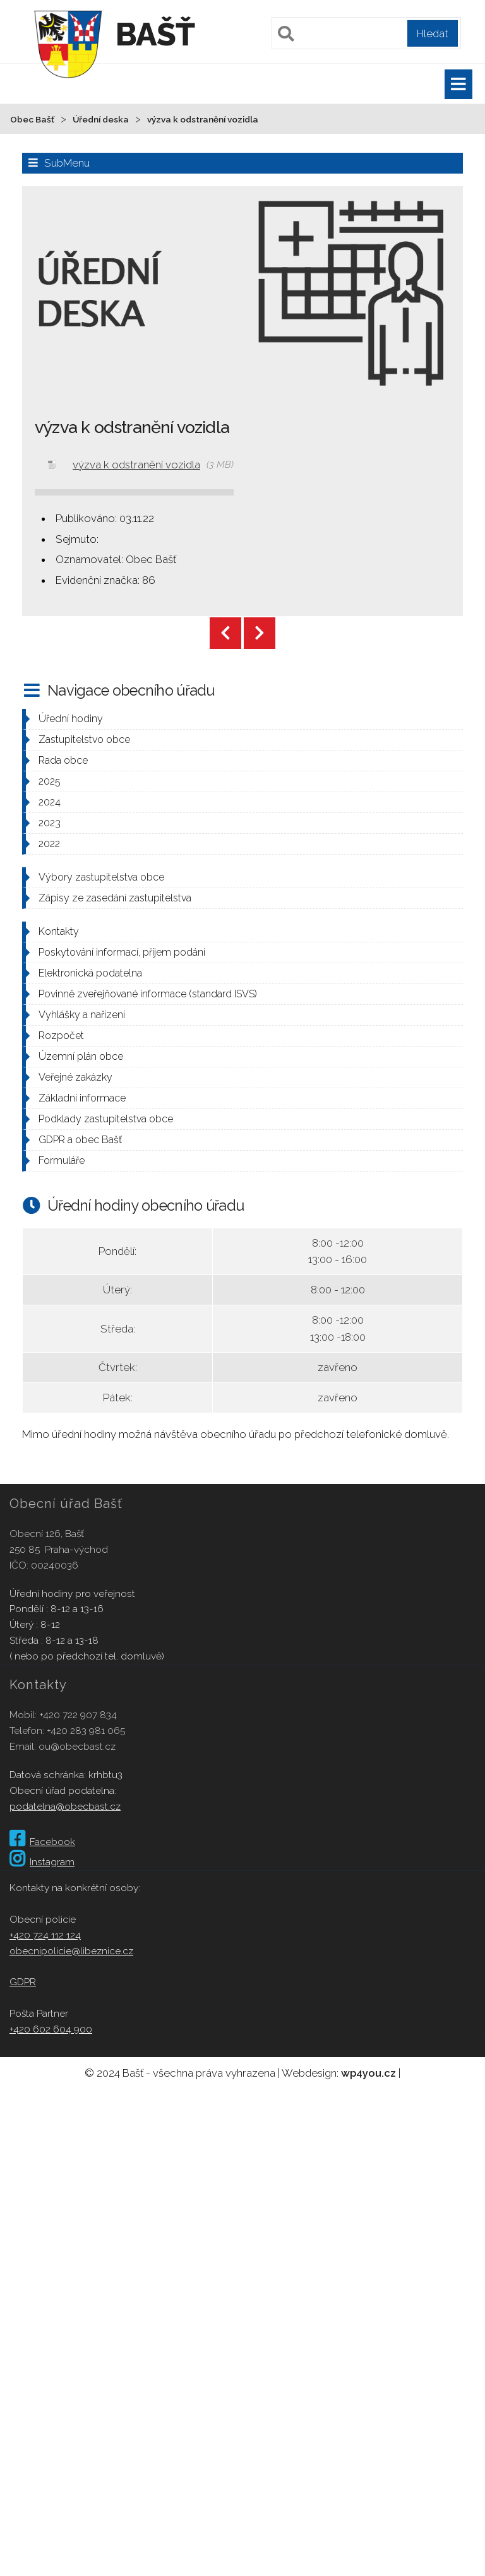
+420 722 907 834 (78, 1715)
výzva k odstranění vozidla (136, 464)
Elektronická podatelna (90, 973)
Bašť (155, 34)
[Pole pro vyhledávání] (366, 33)
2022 (49, 844)
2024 (50, 802)
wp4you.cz (368, 2073)
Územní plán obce (81, 1056)
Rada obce (63, 760)
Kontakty (59, 931)
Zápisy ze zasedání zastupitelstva (115, 898)
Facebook (42, 1842)
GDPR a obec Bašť (80, 1140)
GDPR (22, 1982)
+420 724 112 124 (45, 1935)
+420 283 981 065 (86, 1730)
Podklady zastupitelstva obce (106, 1119)
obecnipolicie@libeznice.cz (71, 1951)
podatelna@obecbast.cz (65, 1806)
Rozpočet (61, 1036)
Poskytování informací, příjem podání (122, 952)
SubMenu (67, 163)
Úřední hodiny (71, 719)
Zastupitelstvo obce (84, 739)
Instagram (42, 1862)
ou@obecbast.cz (77, 1746)
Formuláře (62, 1160)
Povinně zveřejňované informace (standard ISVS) (148, 994)
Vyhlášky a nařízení (82, 1015)
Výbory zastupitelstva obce (101, 877)
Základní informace (82, 1098)
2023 (50, 823)
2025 (50, 781)
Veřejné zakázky (75, 1077)
